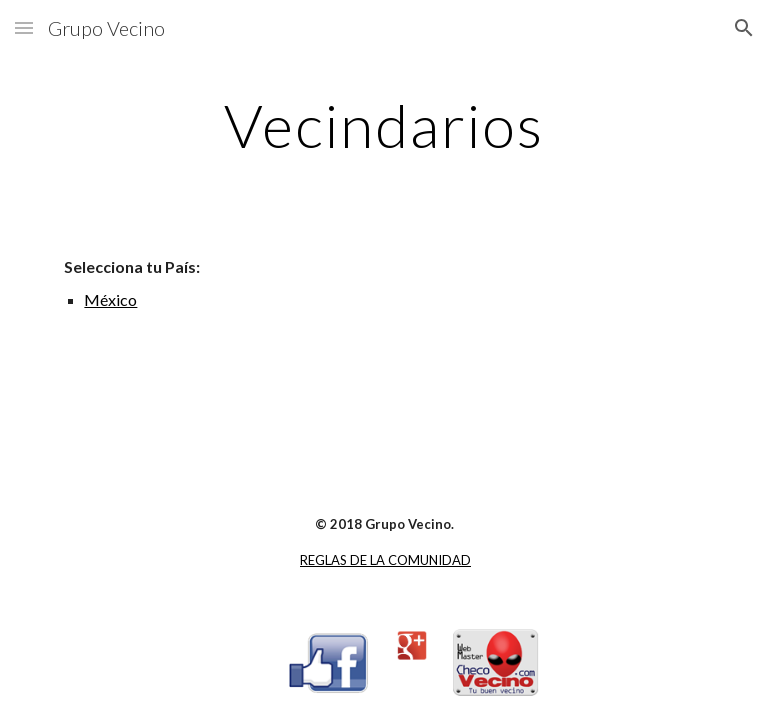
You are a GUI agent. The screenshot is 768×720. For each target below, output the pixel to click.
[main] (383, 125)
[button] (24, 27)
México (110, 299)
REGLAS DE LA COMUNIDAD (385, 560)
